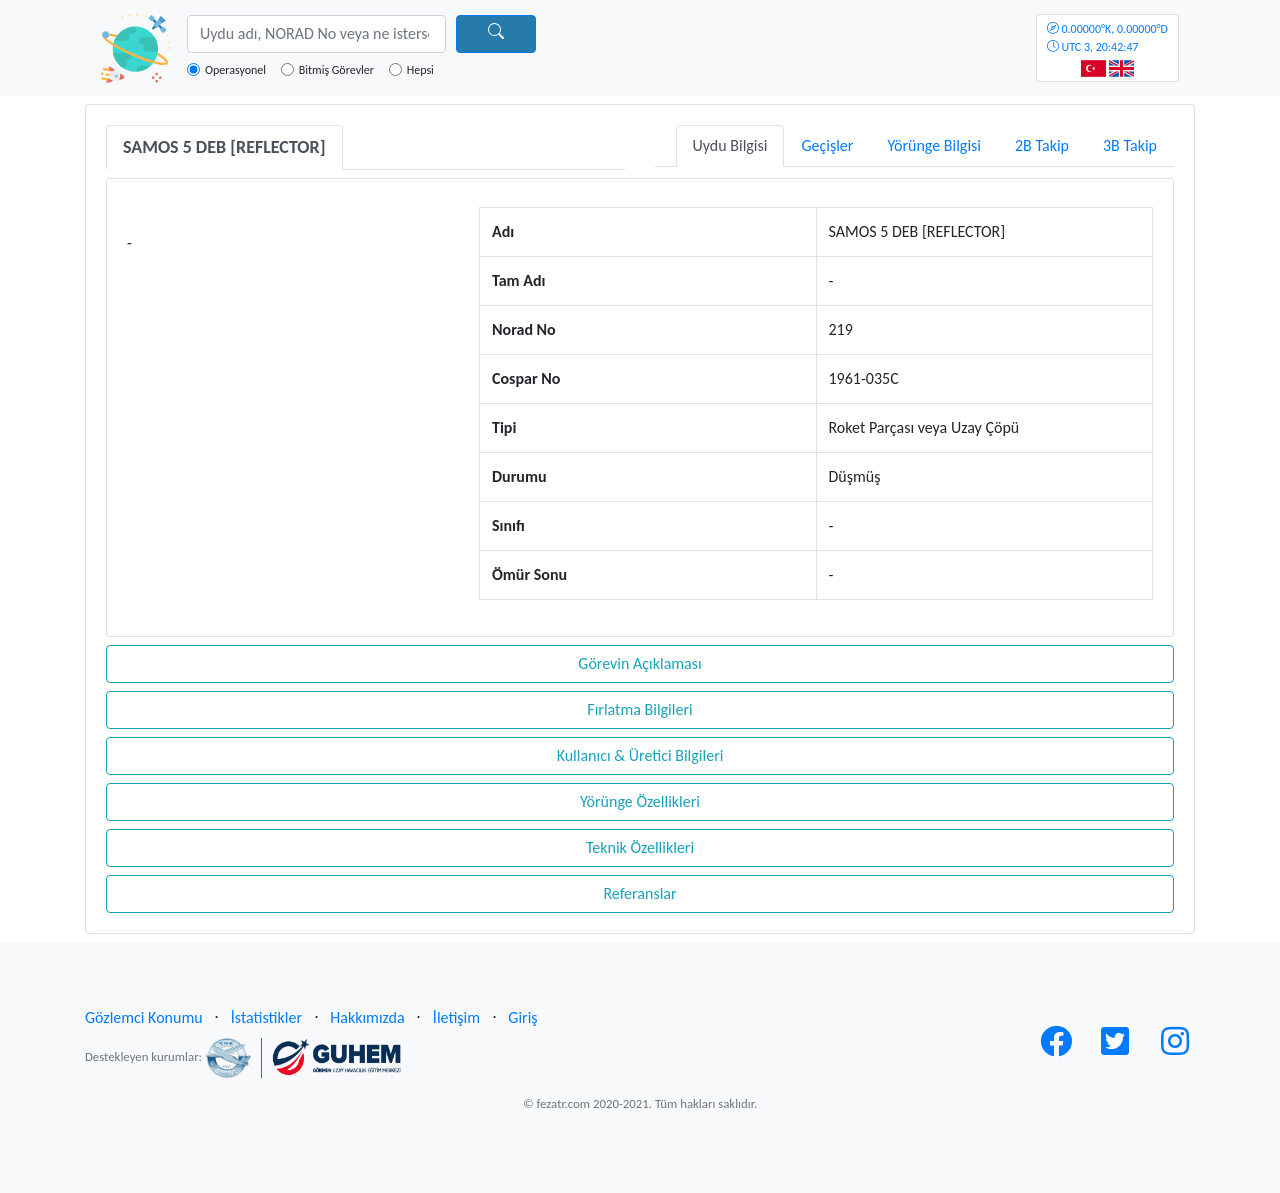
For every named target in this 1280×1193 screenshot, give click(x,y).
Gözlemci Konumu (144, 1017)
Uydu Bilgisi (730, 145)
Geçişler (827, 145)
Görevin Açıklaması (639, 663)
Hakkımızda (367, 1017)
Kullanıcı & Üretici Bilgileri (640, 755)
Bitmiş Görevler (336, 70)
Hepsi (420, 70)
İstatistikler (266, 1017)
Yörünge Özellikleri (640, 801)
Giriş (522, 1017)
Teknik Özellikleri (640, 847)
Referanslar (639, 893)
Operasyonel (235, 70)
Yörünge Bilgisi (934, 145)
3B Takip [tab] (1130, 145)
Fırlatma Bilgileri (639, 709)
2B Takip (1042, 145)
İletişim (456, 1017)
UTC (1107, 38)
